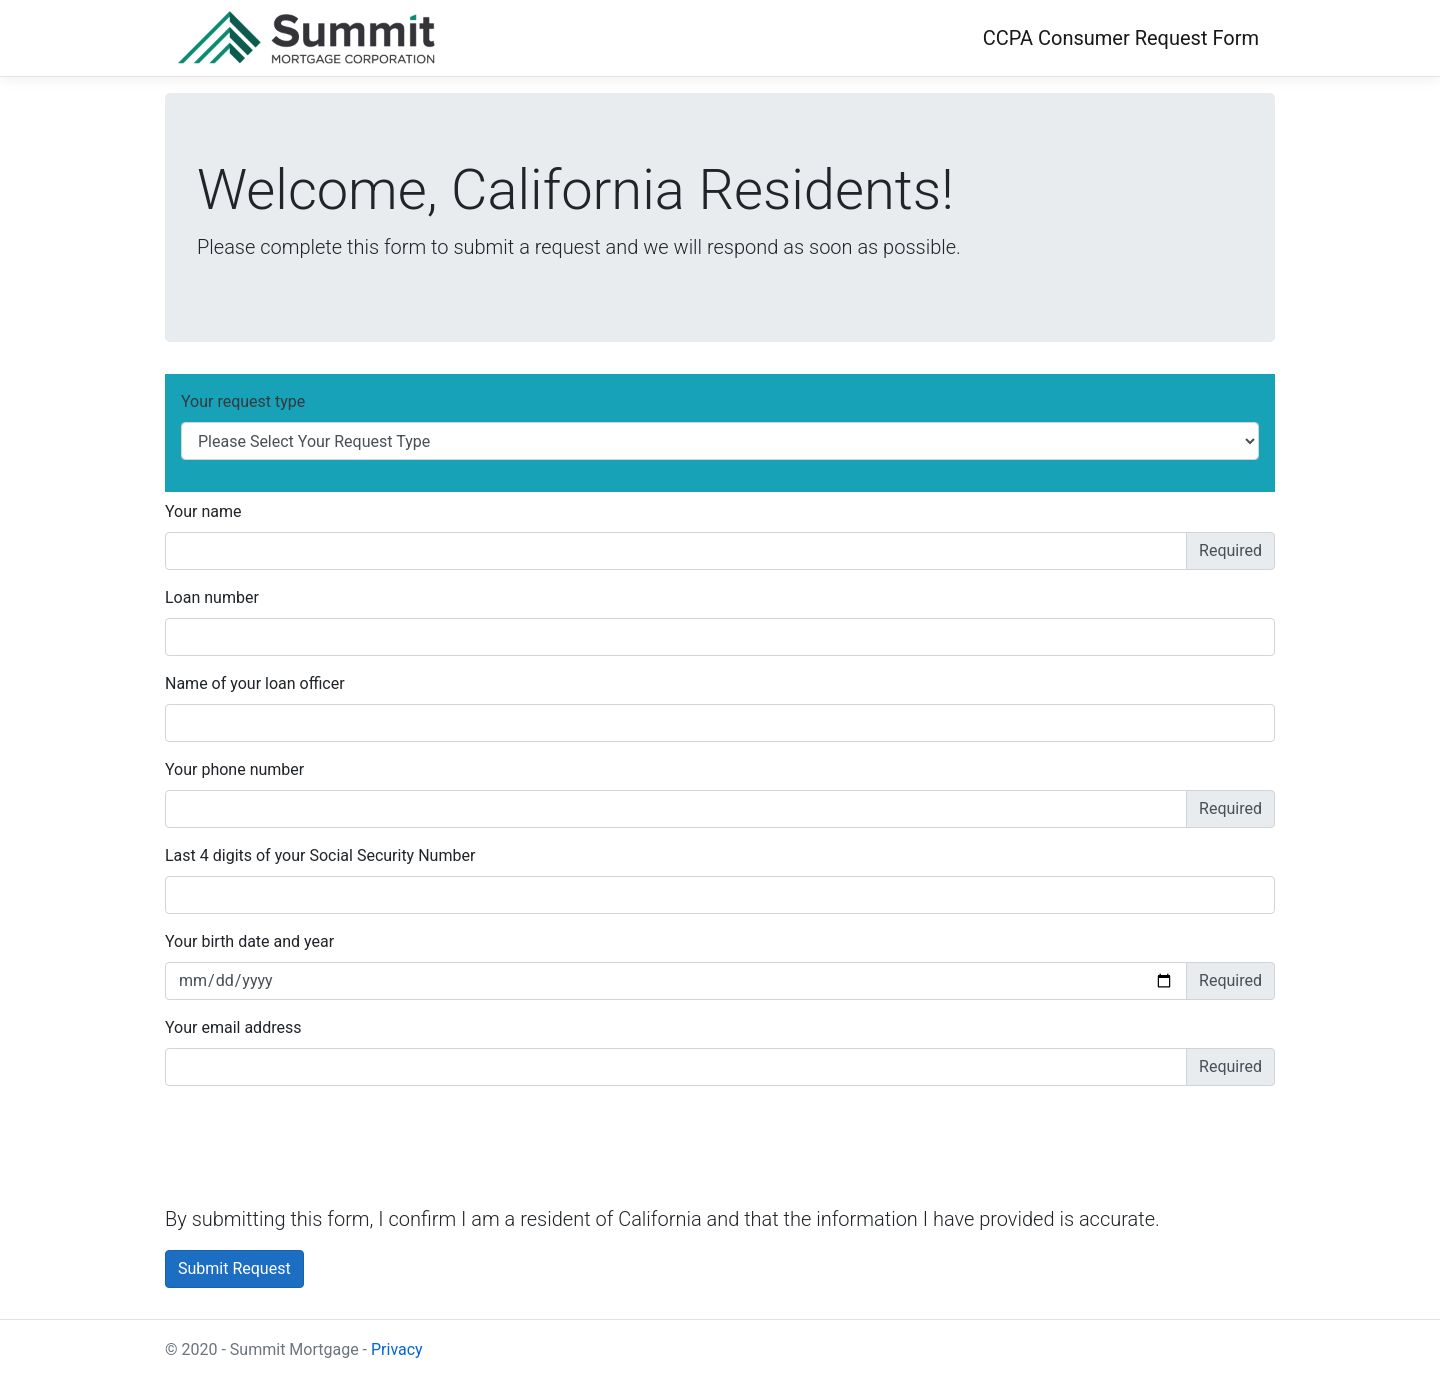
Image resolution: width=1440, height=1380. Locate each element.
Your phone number (234, 769)
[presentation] (317, 1141)
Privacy (397, 1349)
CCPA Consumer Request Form (1121, 38)
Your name (203, 511)
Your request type (243, 401)
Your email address (233, 1027)
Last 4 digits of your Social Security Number (320, 855)
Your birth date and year (249, 941)
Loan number (212, 597)
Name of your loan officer (255, 683)
